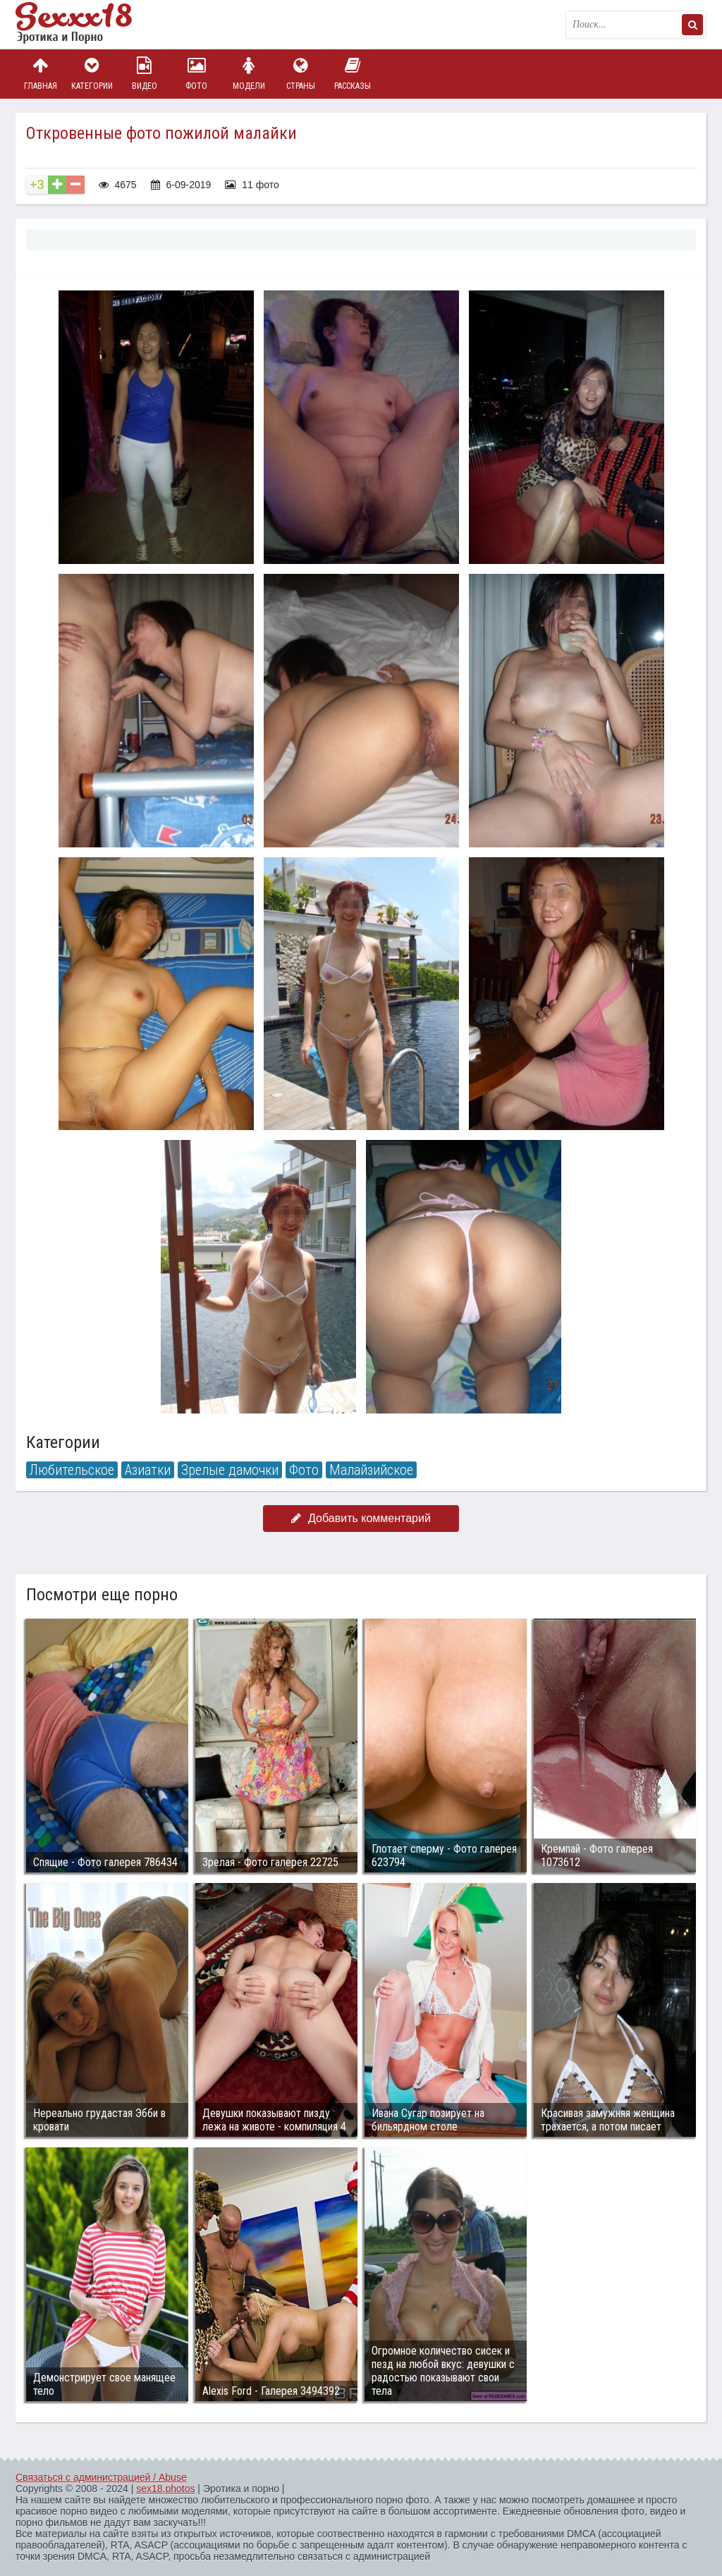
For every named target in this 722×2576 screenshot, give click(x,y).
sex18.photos (165, 2488)
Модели (249, 73)
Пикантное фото (86, 24)
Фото (196, 73)
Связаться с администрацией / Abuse (101, 2477)
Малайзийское (371, 1469)
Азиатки (148, 1469)
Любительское (72, 1469)
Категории (92, 73)
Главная (40, 73)
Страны (300, 73)
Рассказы (352, 73)
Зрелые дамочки (230, 1469)
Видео (144, 73)
